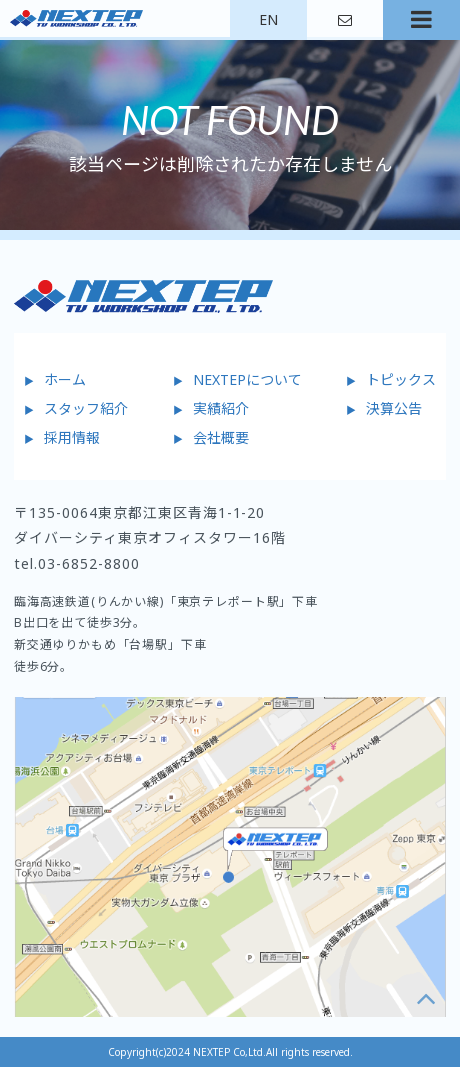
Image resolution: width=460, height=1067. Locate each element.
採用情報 (72, 437)
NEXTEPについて (247, 379)
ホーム (65, 379)
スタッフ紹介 (86, 408)
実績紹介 (221, 408)
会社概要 (221, 437)
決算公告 (394, 408)
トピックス (401, 379)
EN (268, 19)
